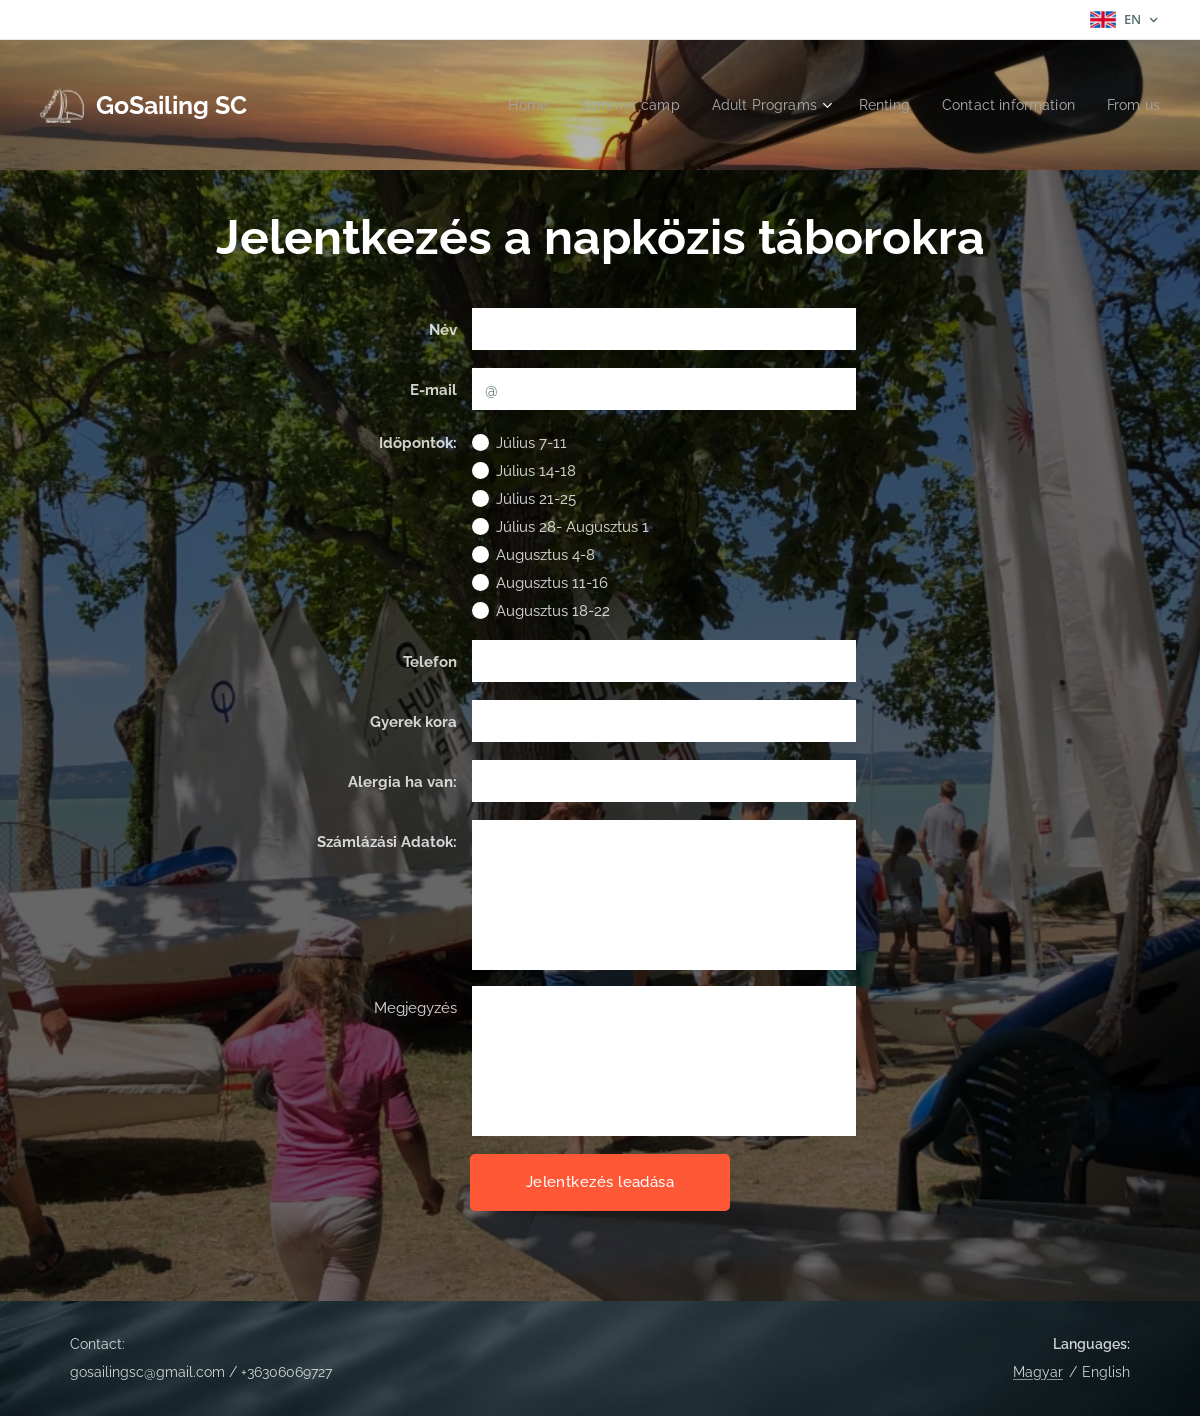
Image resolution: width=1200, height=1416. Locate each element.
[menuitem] (501, 105)
